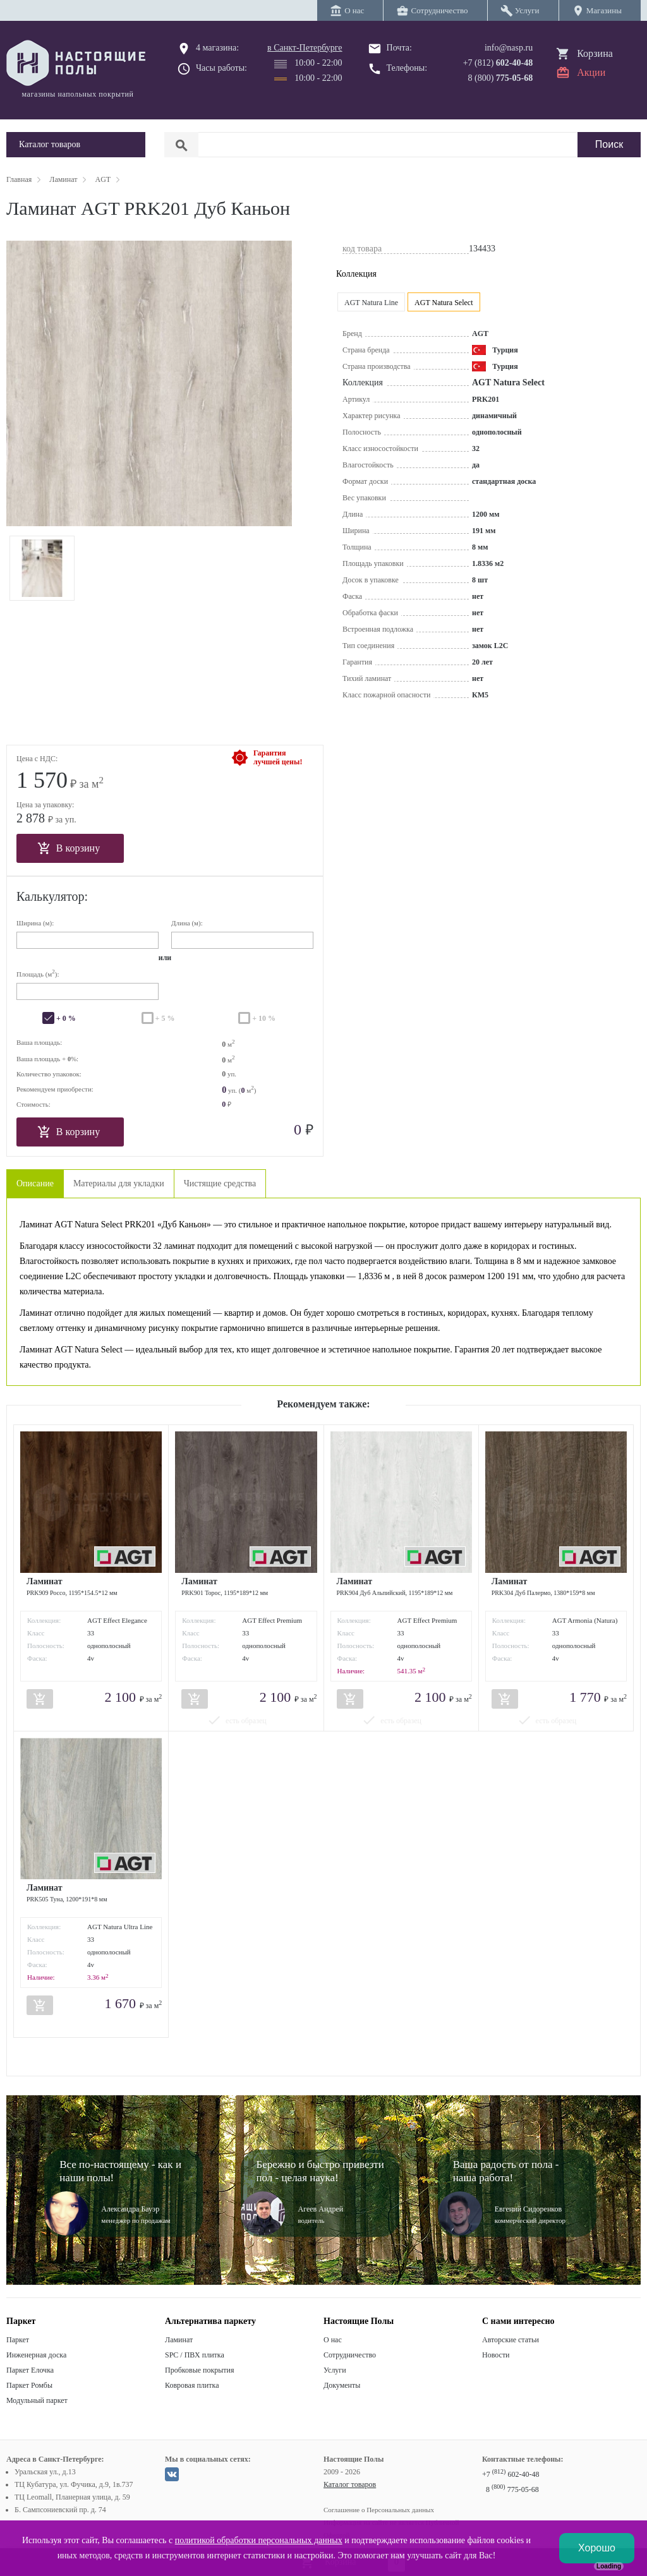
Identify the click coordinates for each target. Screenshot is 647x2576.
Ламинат (179, 2339)
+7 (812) (498, 63)
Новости (496, 2354)
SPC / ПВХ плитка (194, 2354)
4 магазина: (217, 47)
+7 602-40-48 (510, 2474)
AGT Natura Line (371, 302)
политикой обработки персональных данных (258, 2540)
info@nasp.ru (509, 47)
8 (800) (500, 78)
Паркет (17, 2339)
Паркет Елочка (30, 2370)
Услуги (335, 2370)
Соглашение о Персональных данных (379, 2509)
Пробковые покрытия (199, 2370)
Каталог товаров (350, 2484)
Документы (342, 2385)
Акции (591, 72)
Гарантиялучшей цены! (277, 757)
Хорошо (596, 2548)
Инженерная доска (36, 2354)
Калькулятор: (52, 896)
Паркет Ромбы (29, 2385)
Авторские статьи (510, 2339)
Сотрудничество (350, 2354)
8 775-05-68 (512, 2489)
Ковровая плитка (192, 2385)
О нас (333, 2339)
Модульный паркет (37, 2400)
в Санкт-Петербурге (304, 47)
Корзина (595, 53)
